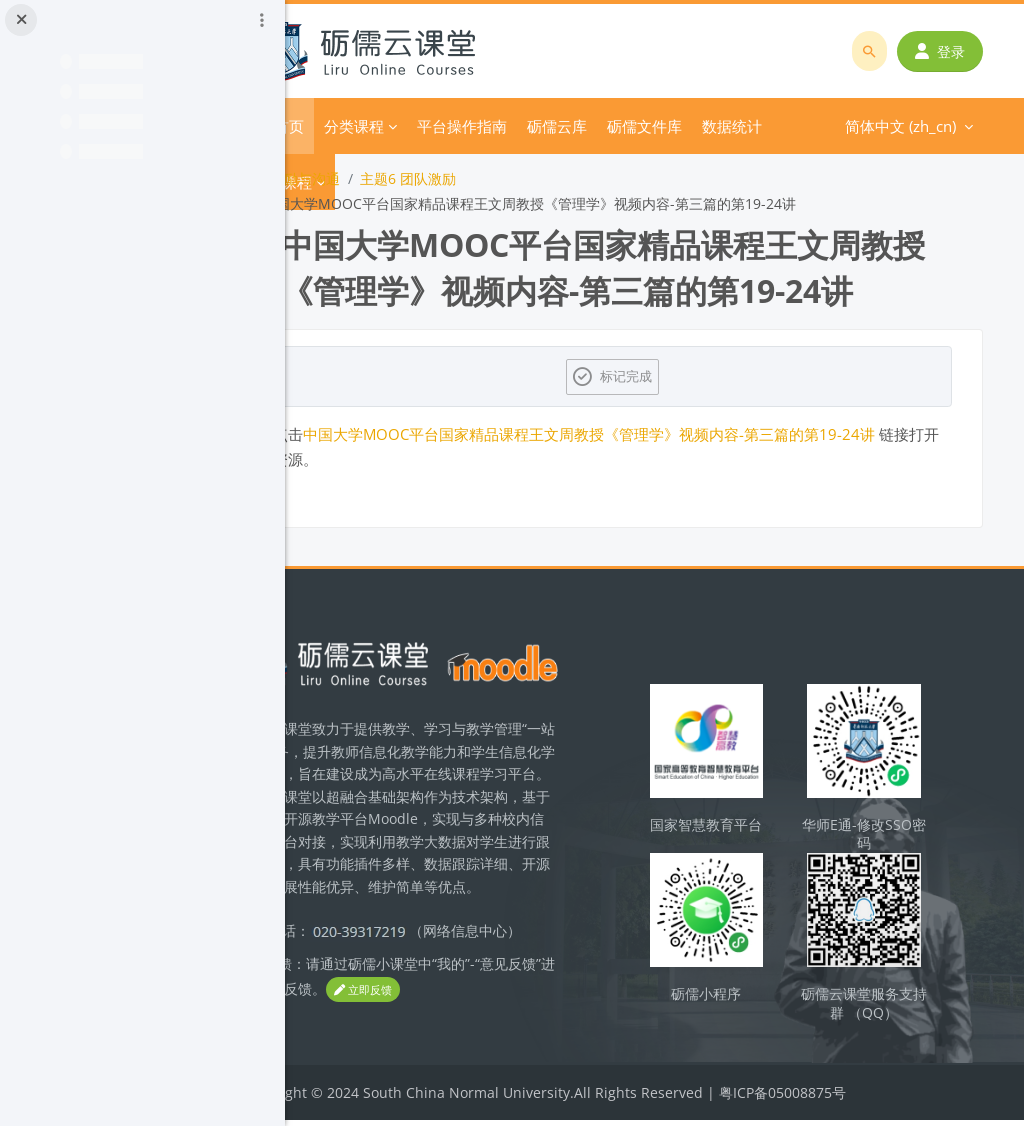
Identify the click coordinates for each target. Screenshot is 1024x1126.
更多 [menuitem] (702, 126)
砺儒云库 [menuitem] (637, 126)
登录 (944, 51)
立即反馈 (490, 1016)
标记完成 (668, 376)
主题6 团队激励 (488, 178)
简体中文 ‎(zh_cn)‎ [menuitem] (805, 126)
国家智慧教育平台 (739, 837)
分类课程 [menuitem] (434, 126)
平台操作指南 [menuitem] (542, 126)
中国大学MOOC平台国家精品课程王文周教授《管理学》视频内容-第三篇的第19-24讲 (669, 434)
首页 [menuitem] (369, 126)
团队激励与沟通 (371, 178)
